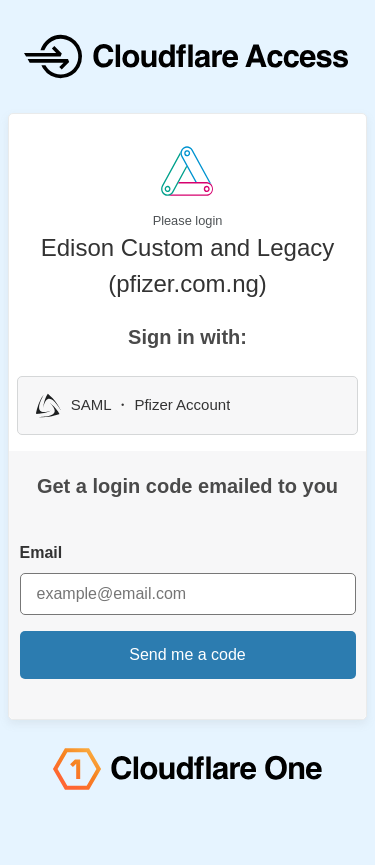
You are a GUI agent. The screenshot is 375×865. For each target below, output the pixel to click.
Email (41, 552)
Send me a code (187, 654)
